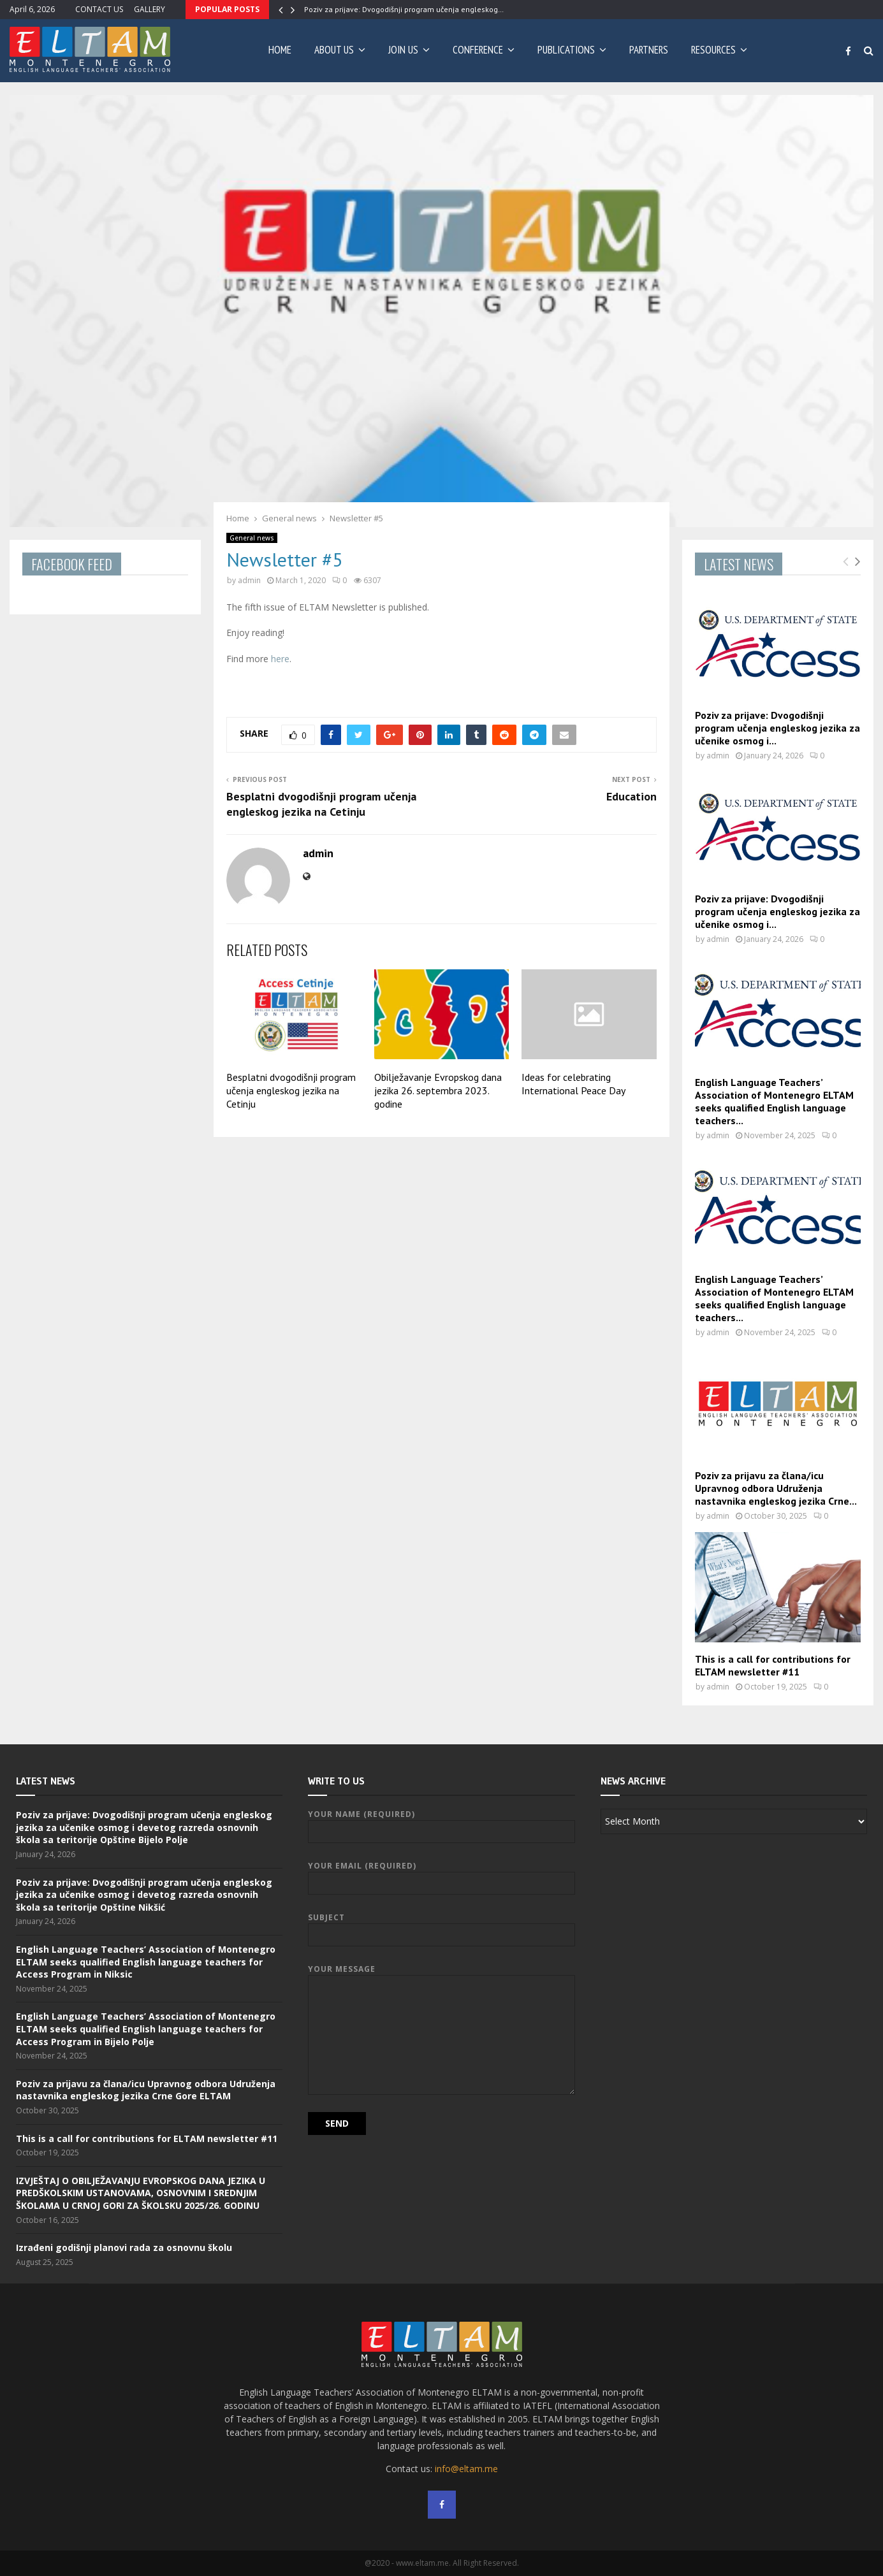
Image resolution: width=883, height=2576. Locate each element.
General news (252, 537)
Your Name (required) (441, 1823)
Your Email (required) (441, 1874)
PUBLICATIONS (566, 50)
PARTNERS (648, 50)
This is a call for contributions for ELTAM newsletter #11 (772, 1665)
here (280, 659)
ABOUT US (334, 50)
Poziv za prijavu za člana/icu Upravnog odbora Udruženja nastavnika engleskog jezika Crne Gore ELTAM (145, 2090)
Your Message (441, 1975)
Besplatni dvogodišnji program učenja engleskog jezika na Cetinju (321, 804)
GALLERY (149, 9)
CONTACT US (99, 9)
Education (631, 796)
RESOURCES (713, 50)
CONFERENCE (478, 50)
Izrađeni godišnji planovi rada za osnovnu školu (124, 2247)
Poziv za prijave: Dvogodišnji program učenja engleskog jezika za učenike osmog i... (777, 728)
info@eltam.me (466, 2469)
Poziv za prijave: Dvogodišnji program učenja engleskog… (404, 9)
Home (279, 50)
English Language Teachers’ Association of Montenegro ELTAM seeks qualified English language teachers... (774, 1101)
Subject (441, 1926)
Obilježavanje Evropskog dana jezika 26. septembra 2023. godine (438, 1090)
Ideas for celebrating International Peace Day (573, 1084)
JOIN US (403, 50)
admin (249, 580)
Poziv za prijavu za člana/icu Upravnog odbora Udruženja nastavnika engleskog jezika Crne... (776, 1488)
